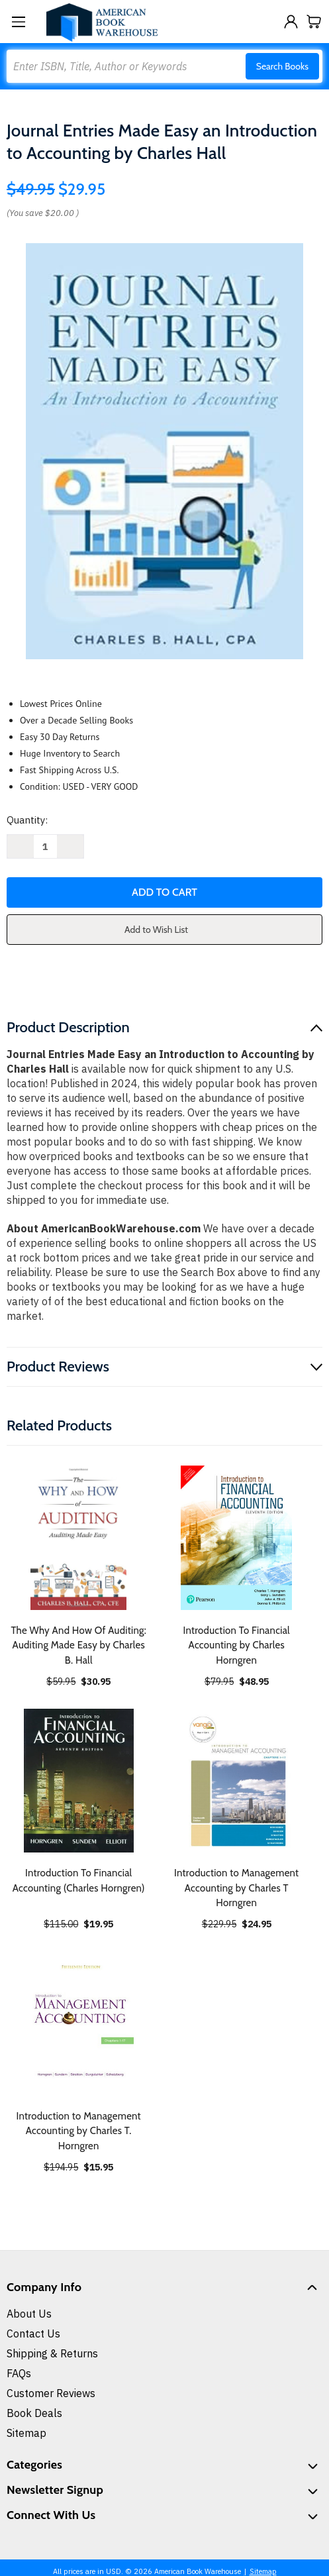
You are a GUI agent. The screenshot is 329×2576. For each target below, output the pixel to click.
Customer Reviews (51, 2393)
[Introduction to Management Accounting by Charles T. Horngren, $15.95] (79, 2023)
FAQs (19, 2373)
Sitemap (26, 2433)
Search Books (282, 66)
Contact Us (33, 2333)
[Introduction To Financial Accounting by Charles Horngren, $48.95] (237, 1538)
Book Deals (34, 2413)
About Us (29, 2313)
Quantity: (27, 820)
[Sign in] (291, 21)
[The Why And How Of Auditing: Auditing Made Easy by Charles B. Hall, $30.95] (79, 1538)
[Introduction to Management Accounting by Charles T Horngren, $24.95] (237, 1781)
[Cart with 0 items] (314, 21)
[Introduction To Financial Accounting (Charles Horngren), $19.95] (79, 1781)
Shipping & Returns (52, 2353)
